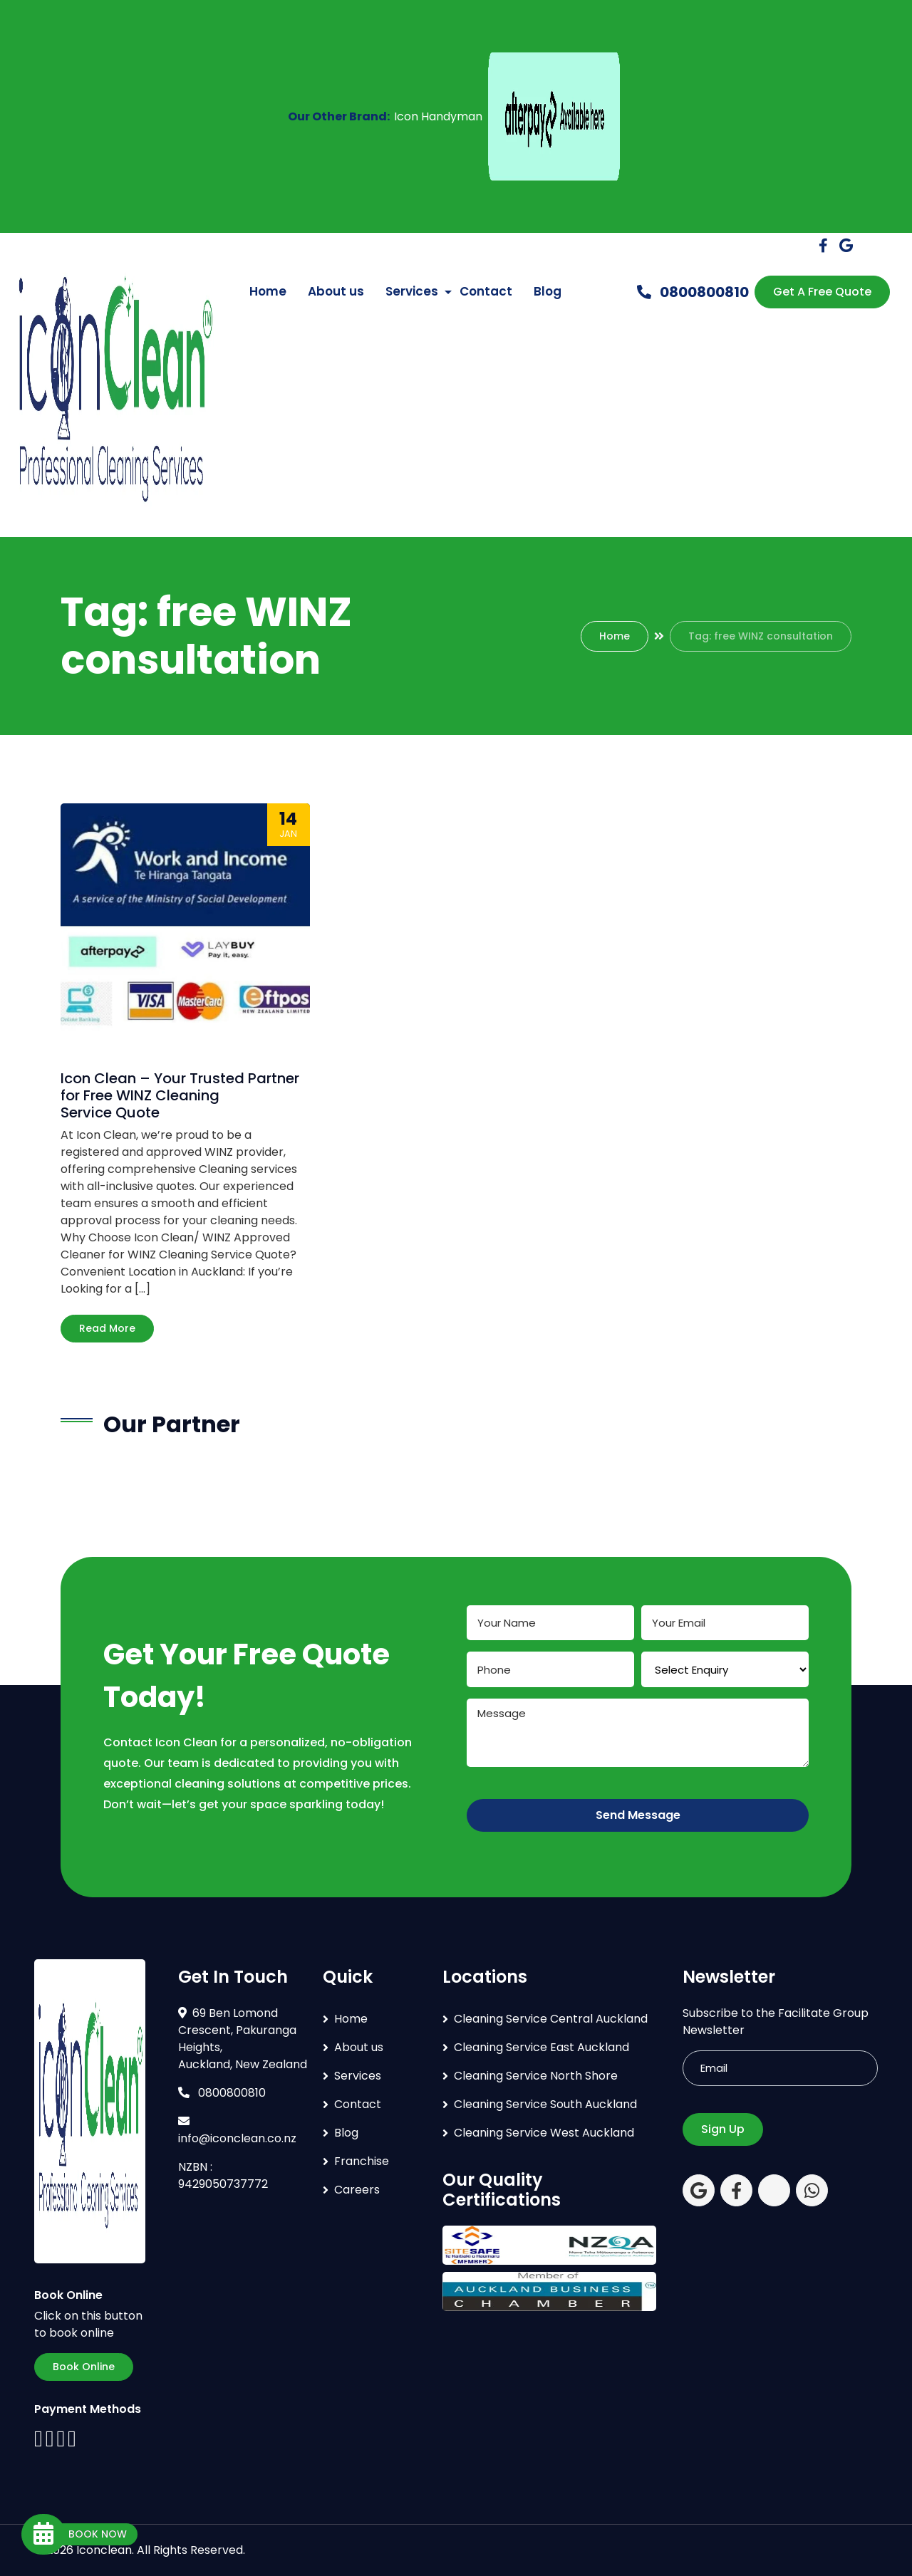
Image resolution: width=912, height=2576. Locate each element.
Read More (107, 1328)
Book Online (84, 2366)
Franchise (361, 2161)
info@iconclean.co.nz (237, 2131)
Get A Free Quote (822, 291)
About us (336, 291)
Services (411, 291)
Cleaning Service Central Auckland (551, 2019)
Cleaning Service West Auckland (544, 2132)
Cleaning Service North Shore (536, 2075)
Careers (357, 2189)
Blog (547, 291)
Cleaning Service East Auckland (541, 2047)
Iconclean (104, 2550)
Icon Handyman (438, 116)
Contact (486, 291)
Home (267, 291)
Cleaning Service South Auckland (545, 2104)
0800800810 (693, 292)
